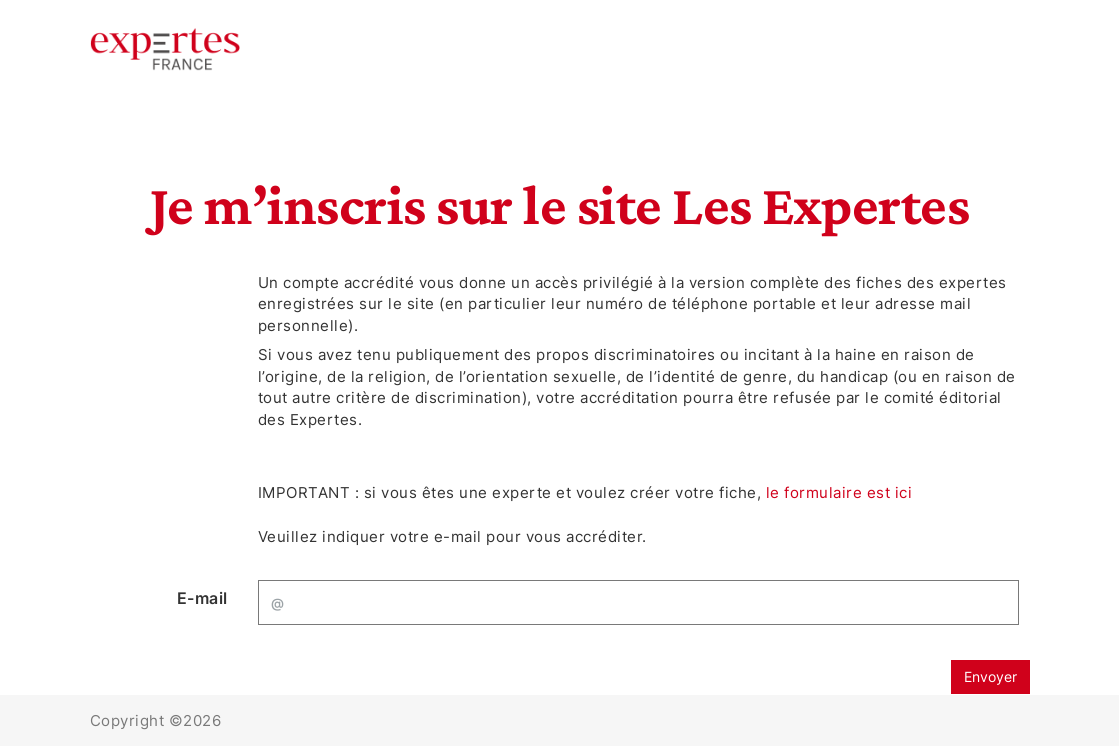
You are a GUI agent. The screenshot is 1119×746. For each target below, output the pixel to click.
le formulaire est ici (839, 492)
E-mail (202, 598)
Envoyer (990, 676)
